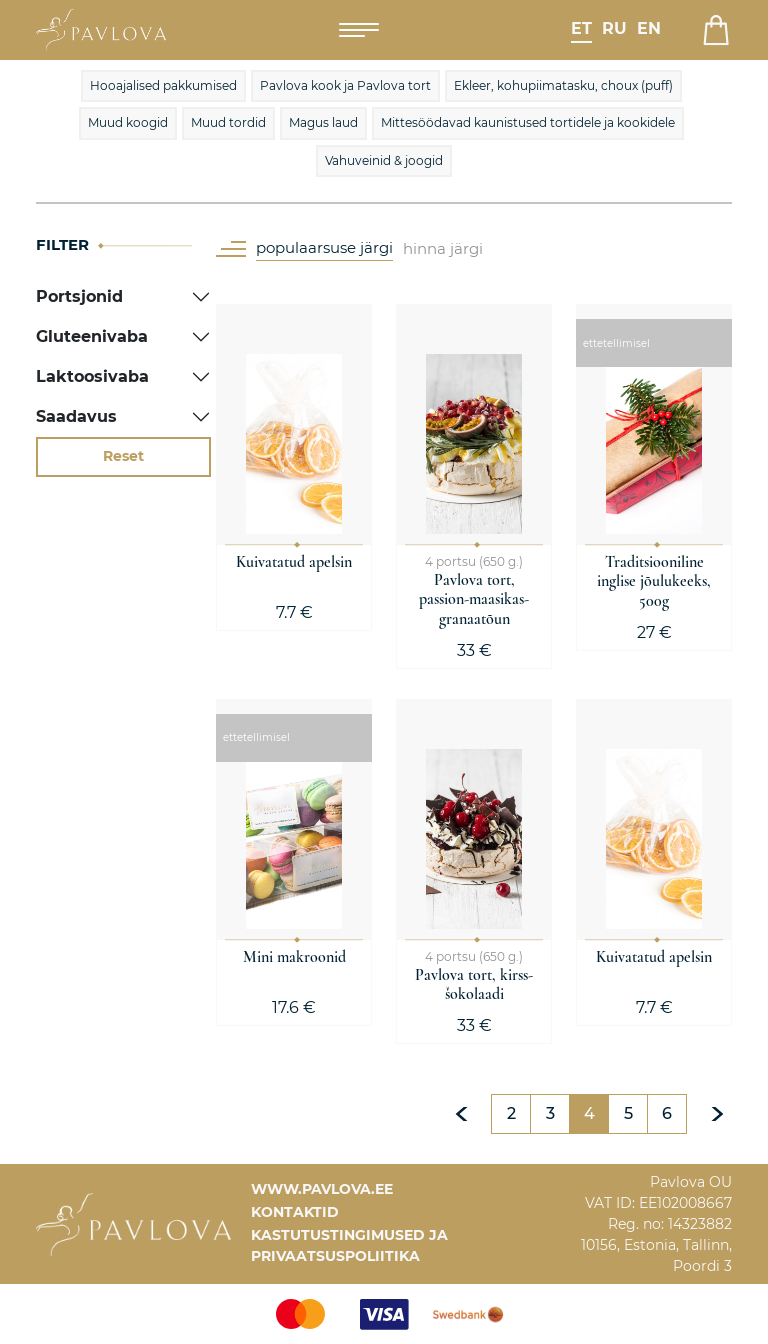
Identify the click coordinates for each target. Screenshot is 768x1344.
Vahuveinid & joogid (384, 160)
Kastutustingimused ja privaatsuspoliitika (349, 1245)
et (581, 28)
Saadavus (76, 416)
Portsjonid (79, 296)
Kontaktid (295, 1212)
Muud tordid (228, 122)
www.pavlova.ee (322, 1189)
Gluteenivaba (92, 336)
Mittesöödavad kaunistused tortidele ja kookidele (528, 122)
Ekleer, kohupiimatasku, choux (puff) (563, 85)
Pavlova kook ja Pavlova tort (345, 85)
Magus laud (323, 122)
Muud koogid (128, 122)
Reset (123, 456)
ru (614, 28)
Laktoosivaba (92, 376)
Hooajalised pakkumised (163, 85)
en (649, 28)
